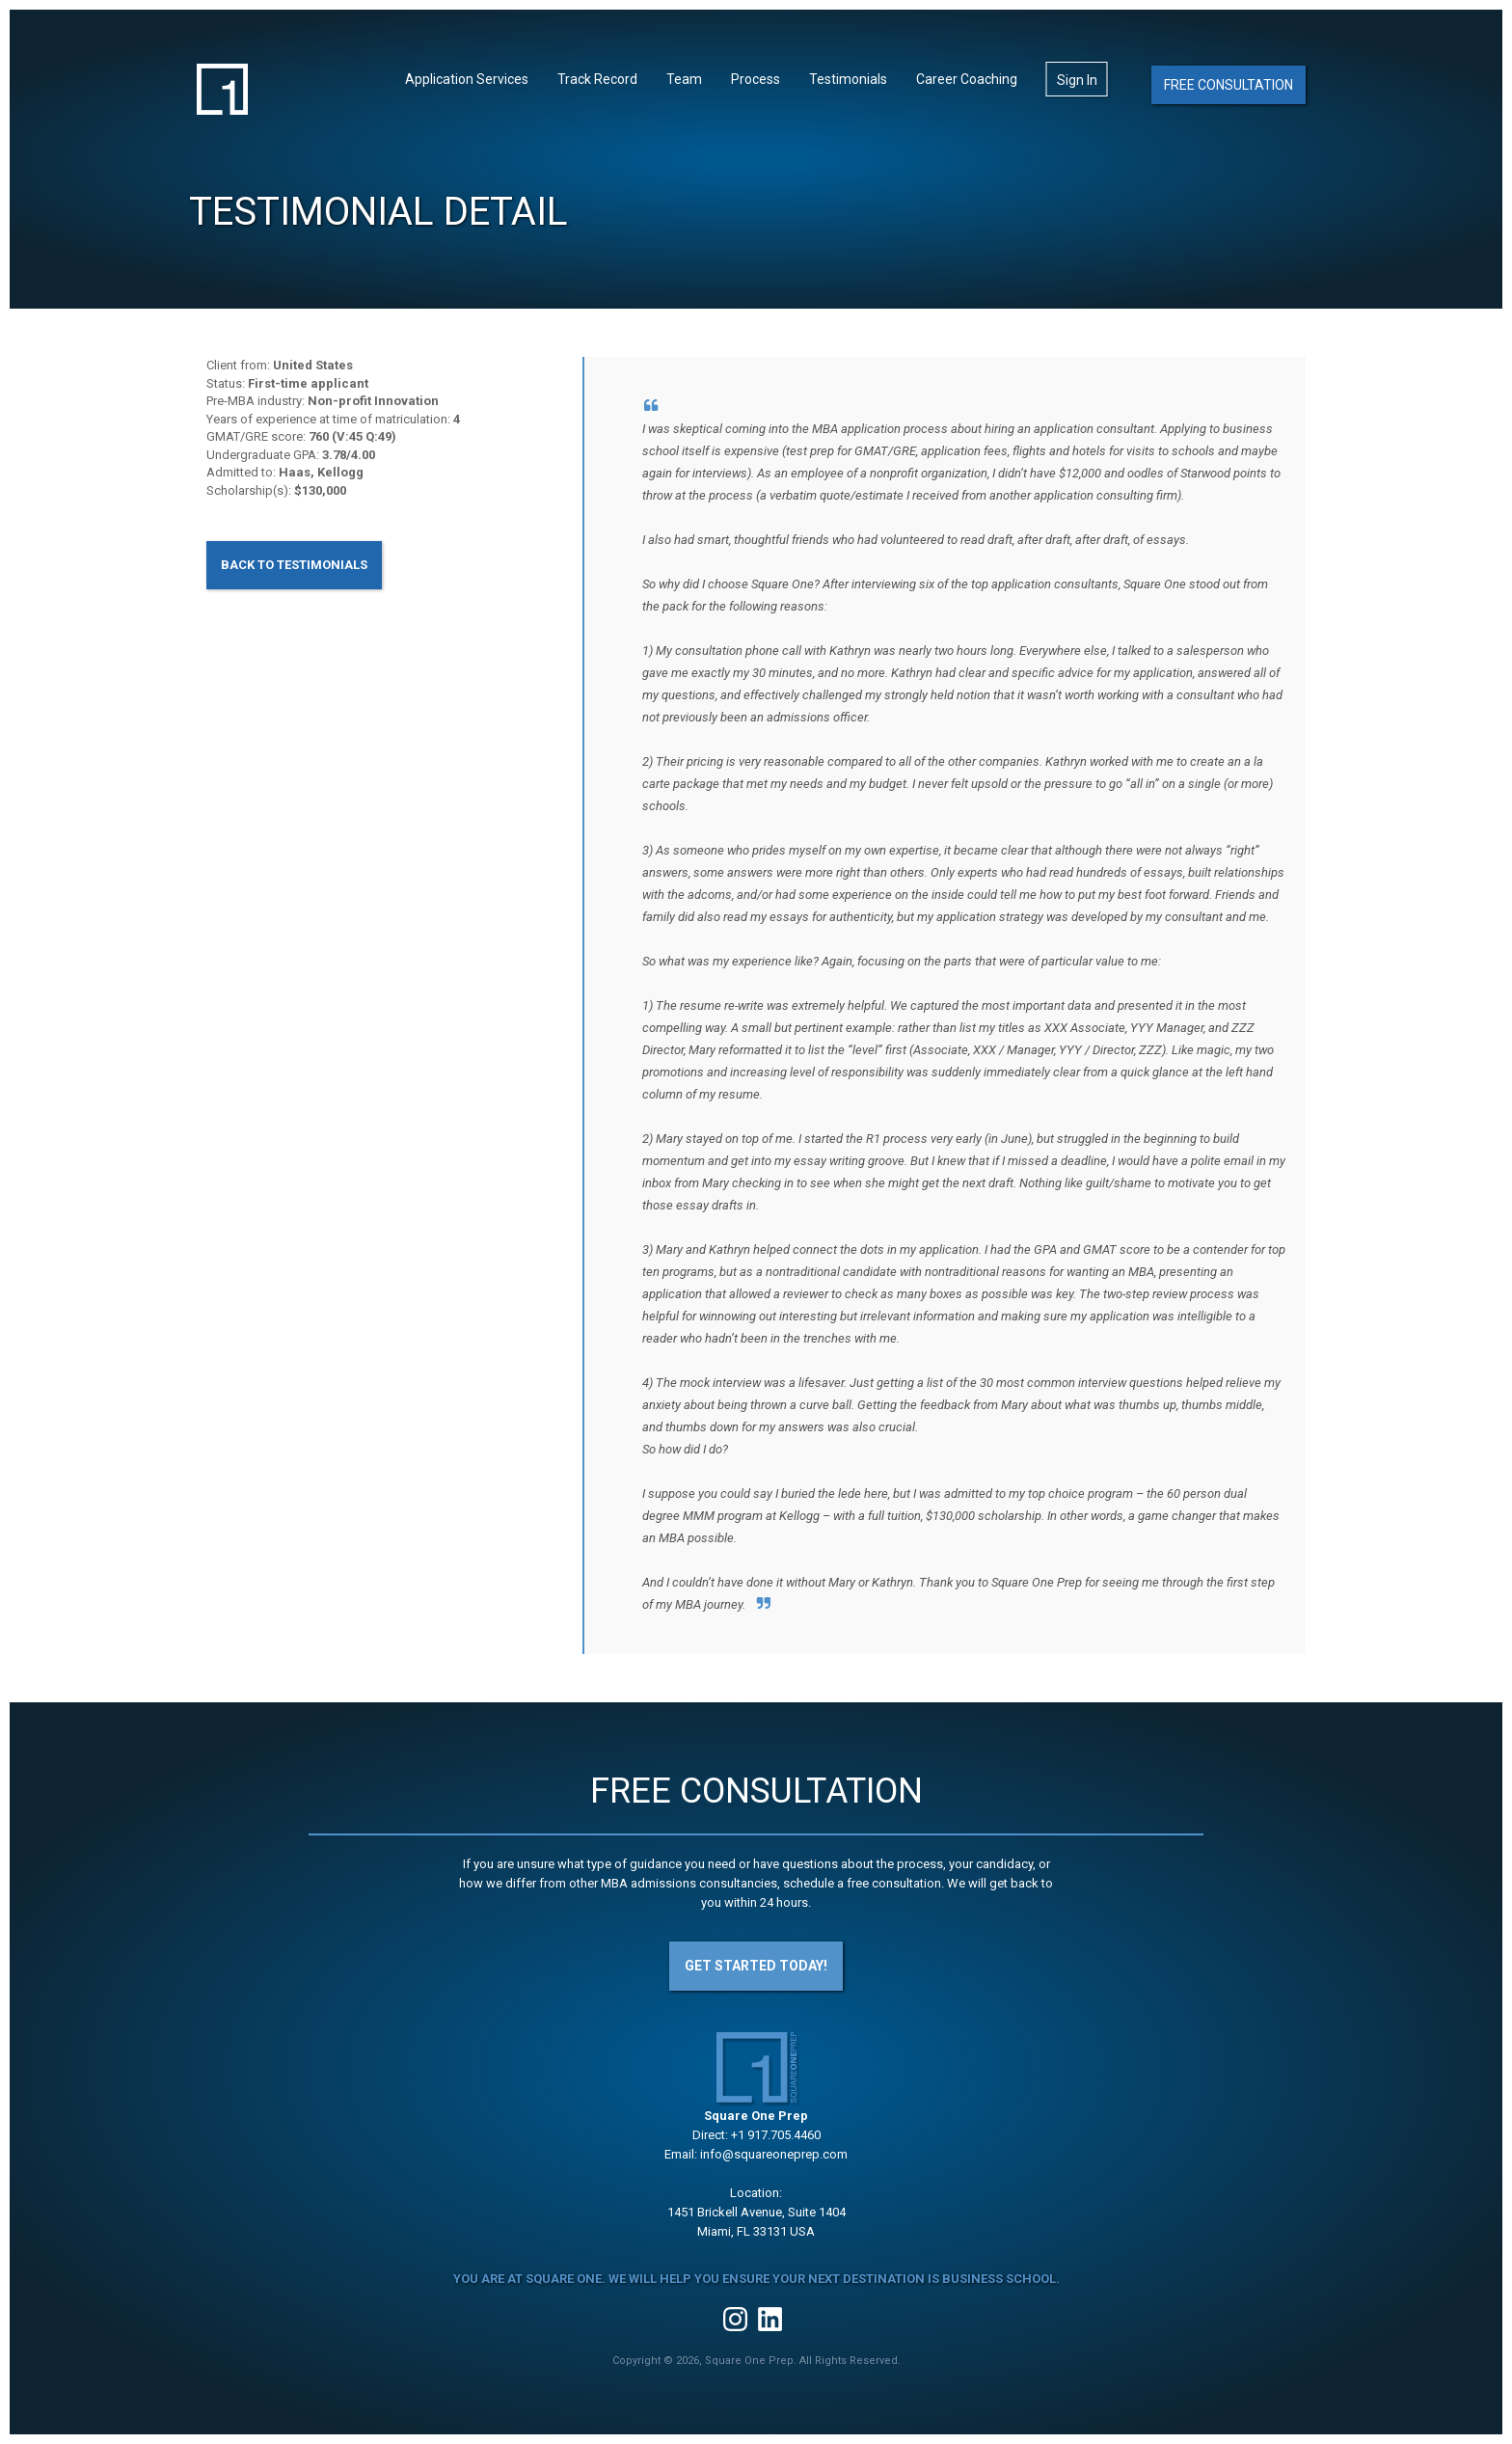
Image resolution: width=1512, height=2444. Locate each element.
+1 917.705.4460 (776, 2135)
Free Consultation (1228, 85)
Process (755, 79)
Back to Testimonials (294, 564)
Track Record (597, 79)
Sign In (1077, 80)
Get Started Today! (756, 1965)
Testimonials (848, 79)
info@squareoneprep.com (774, 2154)
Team (684, 79)
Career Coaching (966, 79)
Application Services (466, 79)
